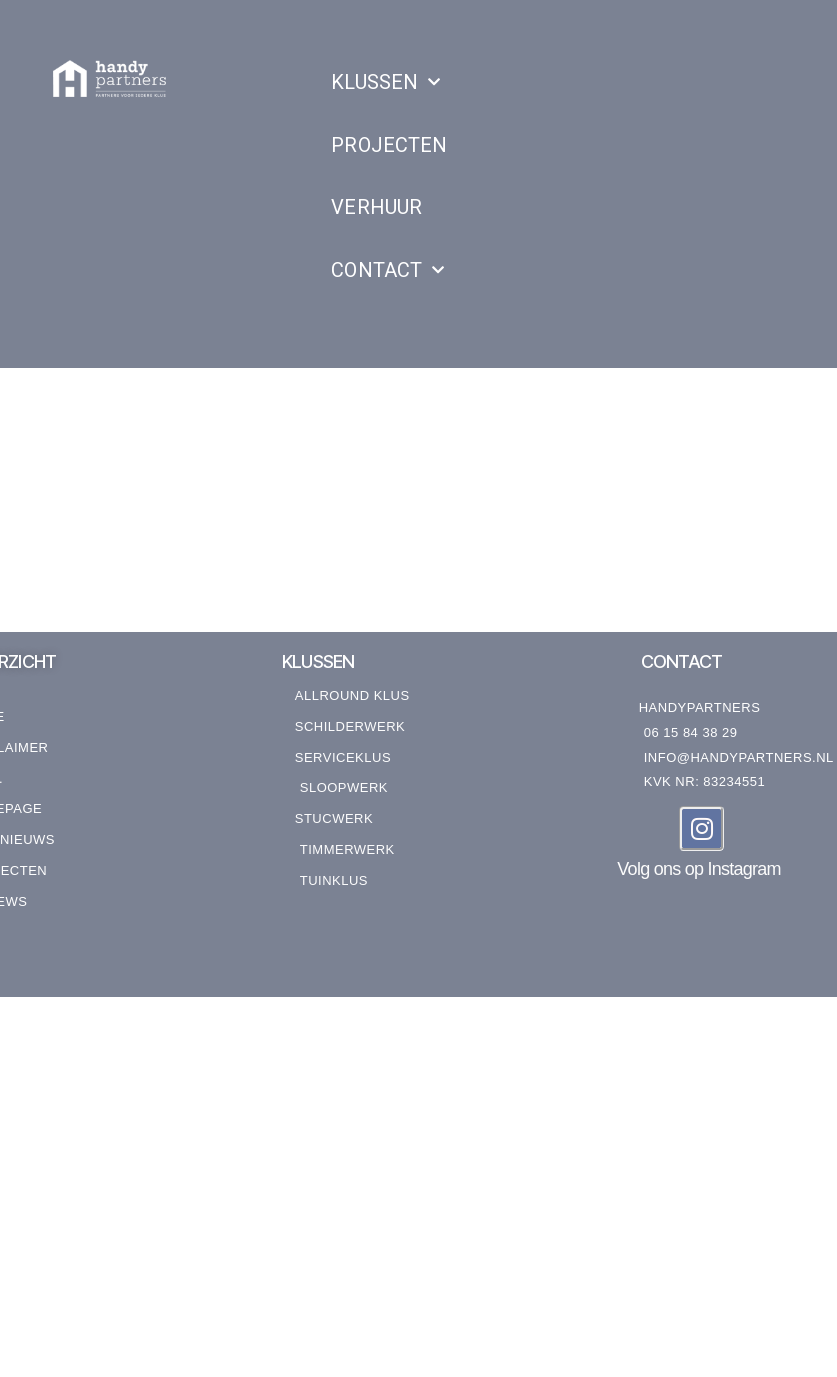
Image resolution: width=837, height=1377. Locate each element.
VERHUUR (376, 207)
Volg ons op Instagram (698, 869)
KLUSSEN (385, 82)
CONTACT (387, 270)
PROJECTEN (388, 145)
